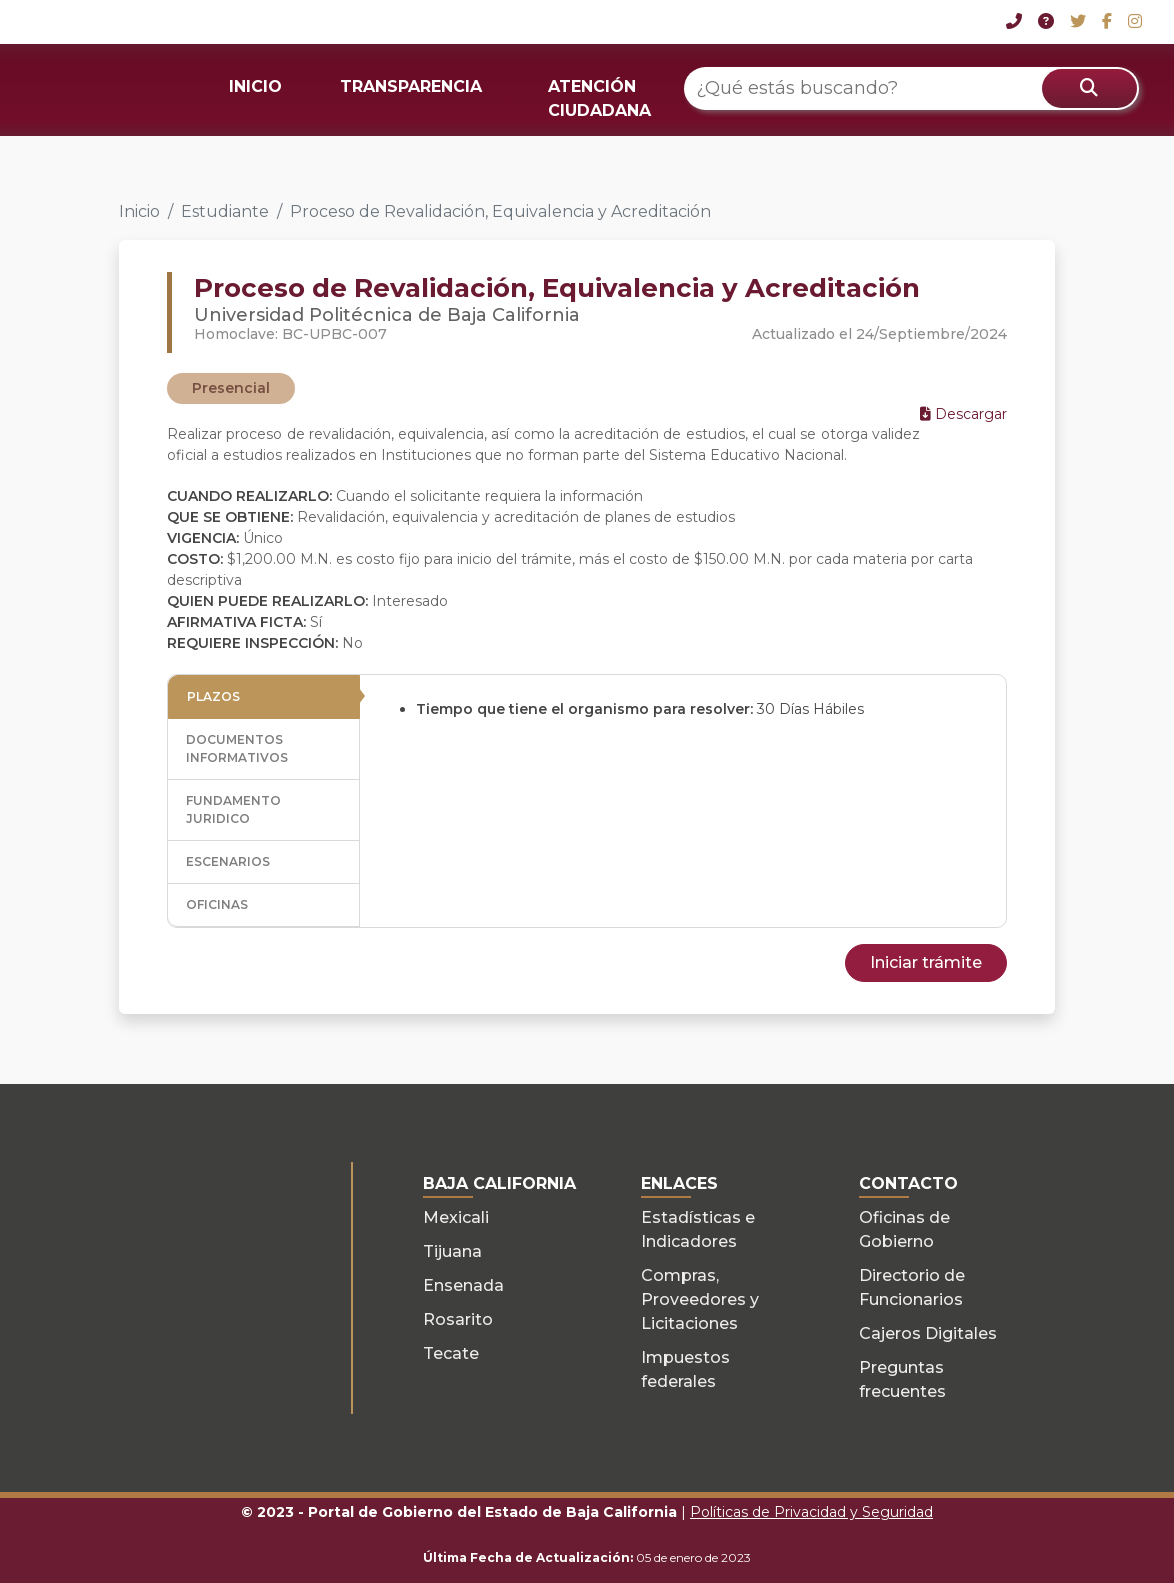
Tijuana (452, 1251)
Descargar (963, 414)
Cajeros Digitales (928, 1333)
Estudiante (225, 211)
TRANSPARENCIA (411, 86)
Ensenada (463, 1285)
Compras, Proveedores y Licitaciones (700, 1299)
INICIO (255, 86)
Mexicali (456, 1217)
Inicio (139, 211)
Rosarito (458, 1319)
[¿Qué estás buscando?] (911, 88)
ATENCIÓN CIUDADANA (599, 98)
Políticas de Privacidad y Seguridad (811, 1512)
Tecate (451, 1353)
